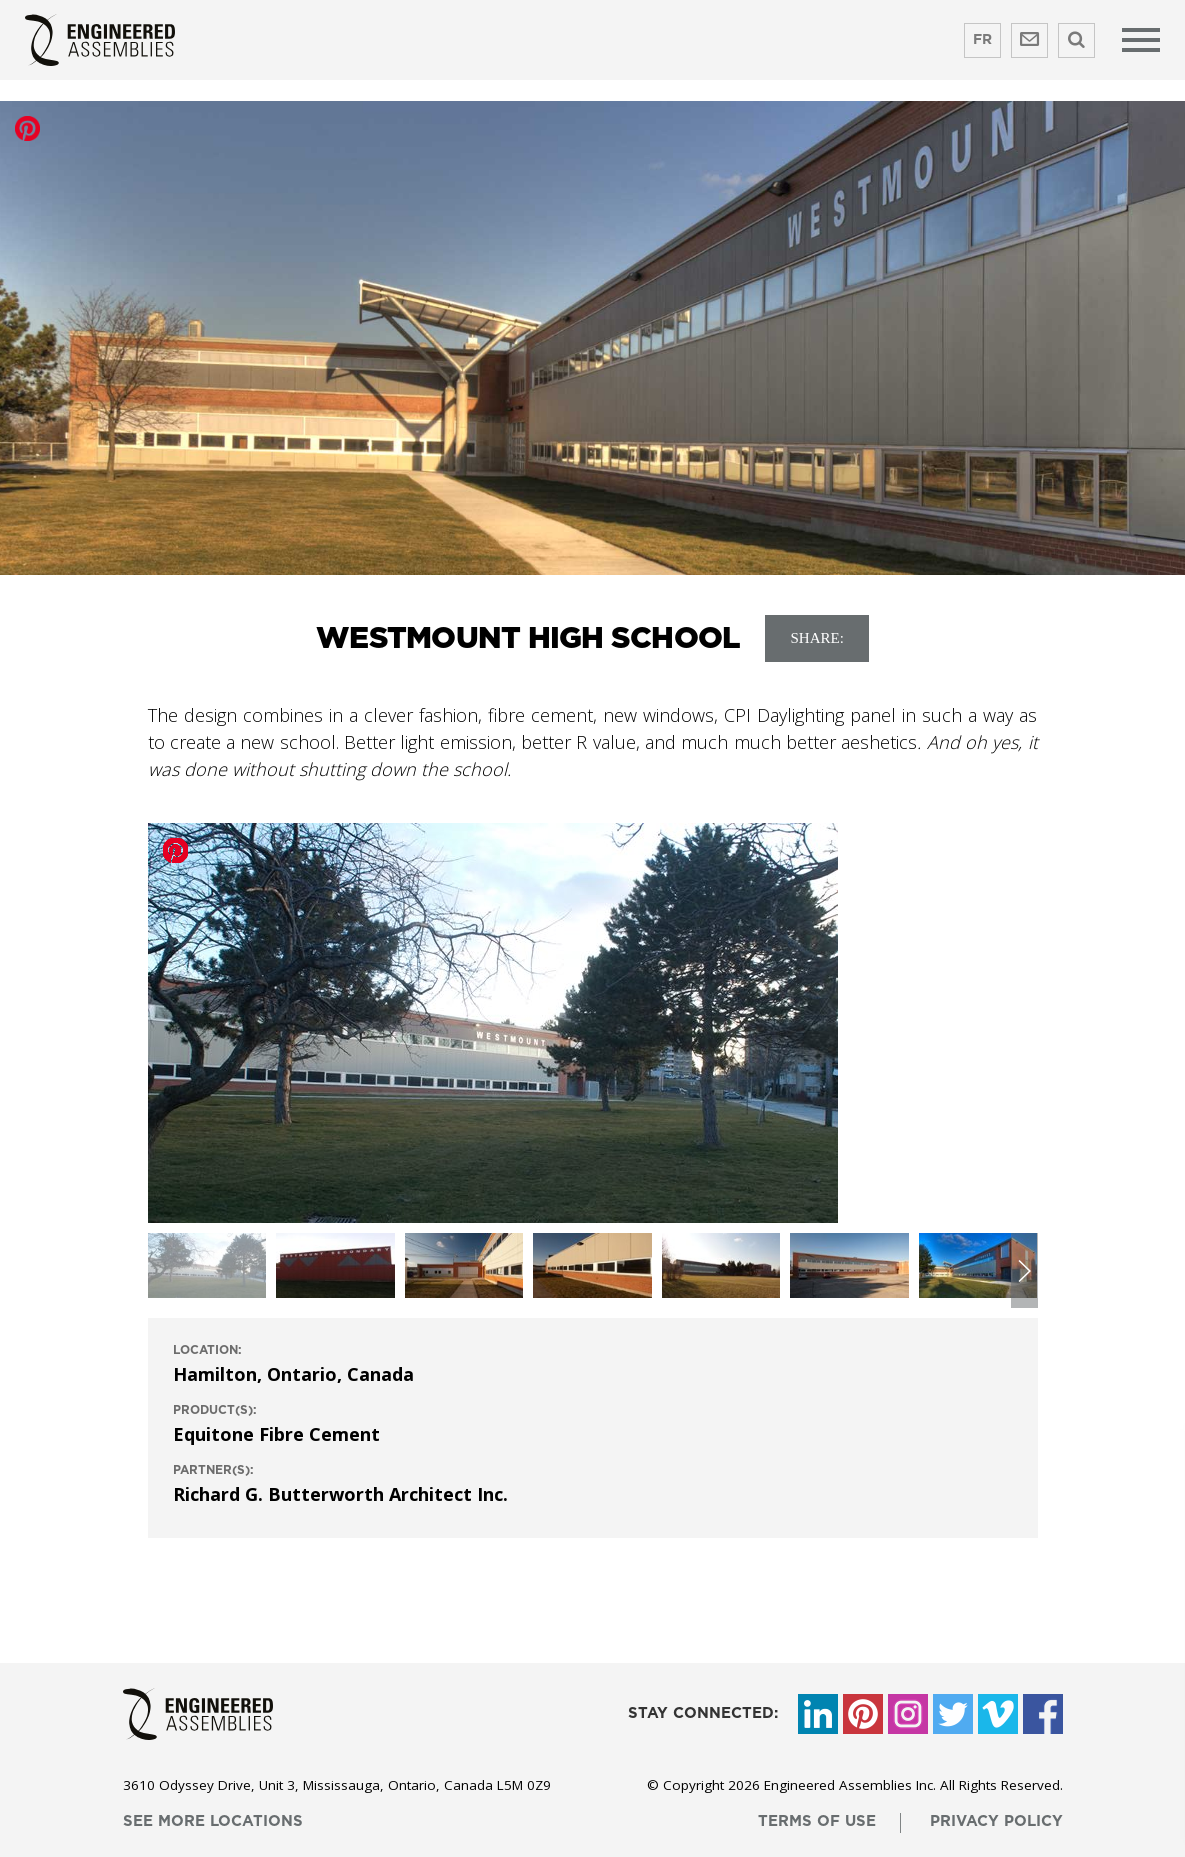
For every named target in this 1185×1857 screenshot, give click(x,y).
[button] (1024, 1270)
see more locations (213, 1821)
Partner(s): (213, 1470)
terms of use (817, 1821)
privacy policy (996, 1821)
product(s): (215, 1410)
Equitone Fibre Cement (276, 1434)
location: (207, 1350)
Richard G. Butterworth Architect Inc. (340, 1494)
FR (982, 40)
